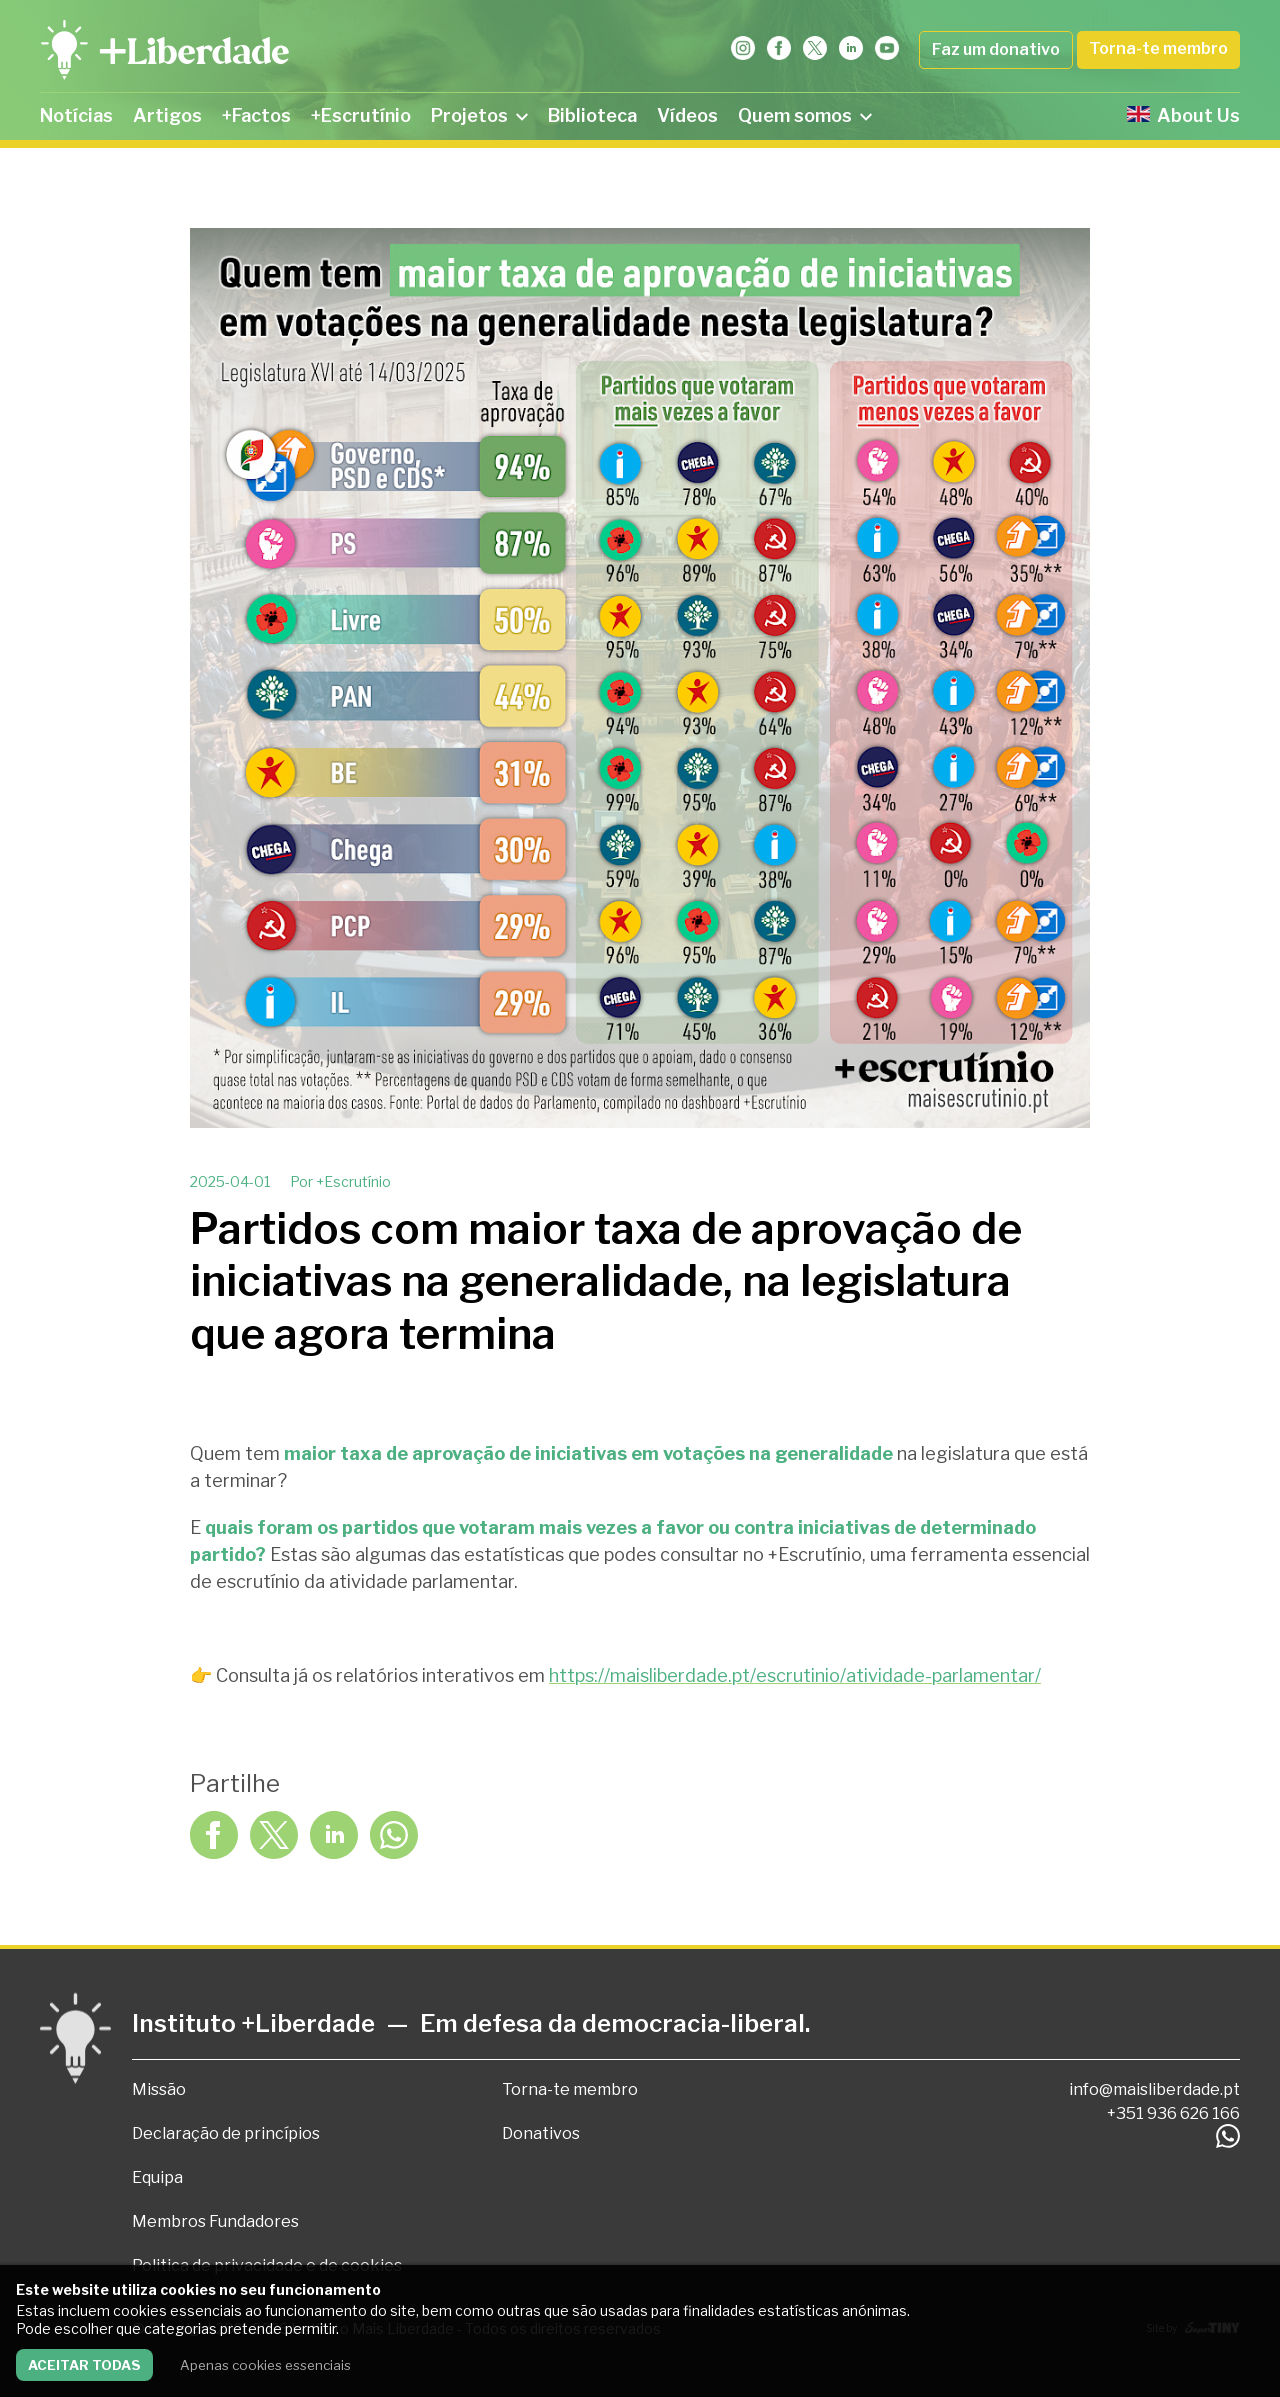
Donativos (541, 2133)
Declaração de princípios (226, 2133)
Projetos (479, 115)
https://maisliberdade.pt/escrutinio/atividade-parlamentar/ (795, 1675)
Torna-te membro (1158, 48)
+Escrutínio (361, 115)
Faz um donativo (996, 49)
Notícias (76, 115)
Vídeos (687, 115)
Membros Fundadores (215, 2221)
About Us (1183, 115)
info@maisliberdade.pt (1154, 2089)
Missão (159, 2089)
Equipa (157, 2177)
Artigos (167, 115)
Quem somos (805, 115)
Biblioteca (592, 115)
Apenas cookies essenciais (265, 2365)
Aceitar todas (84, 2365)
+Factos (256, 115)
